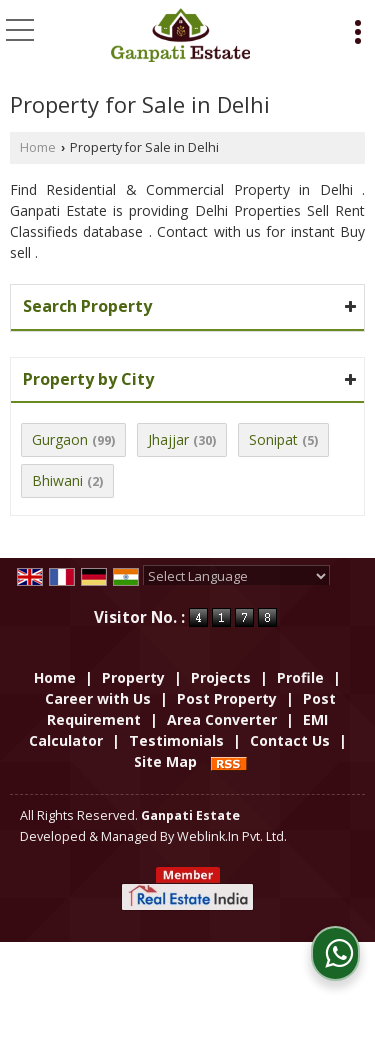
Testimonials (176, 740)
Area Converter (222, 719)
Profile (300, 677)
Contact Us (290, 740)
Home (38, 147)
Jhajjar (168, 439)
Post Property (227, 698)
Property (133, 677)
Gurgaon (60, 439)
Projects (221, 677)
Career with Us (98, 698)
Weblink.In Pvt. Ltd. (232, 836)
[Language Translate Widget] (236, 576)
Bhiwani (57, 480)
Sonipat (273, 439)
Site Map (165, 761)
